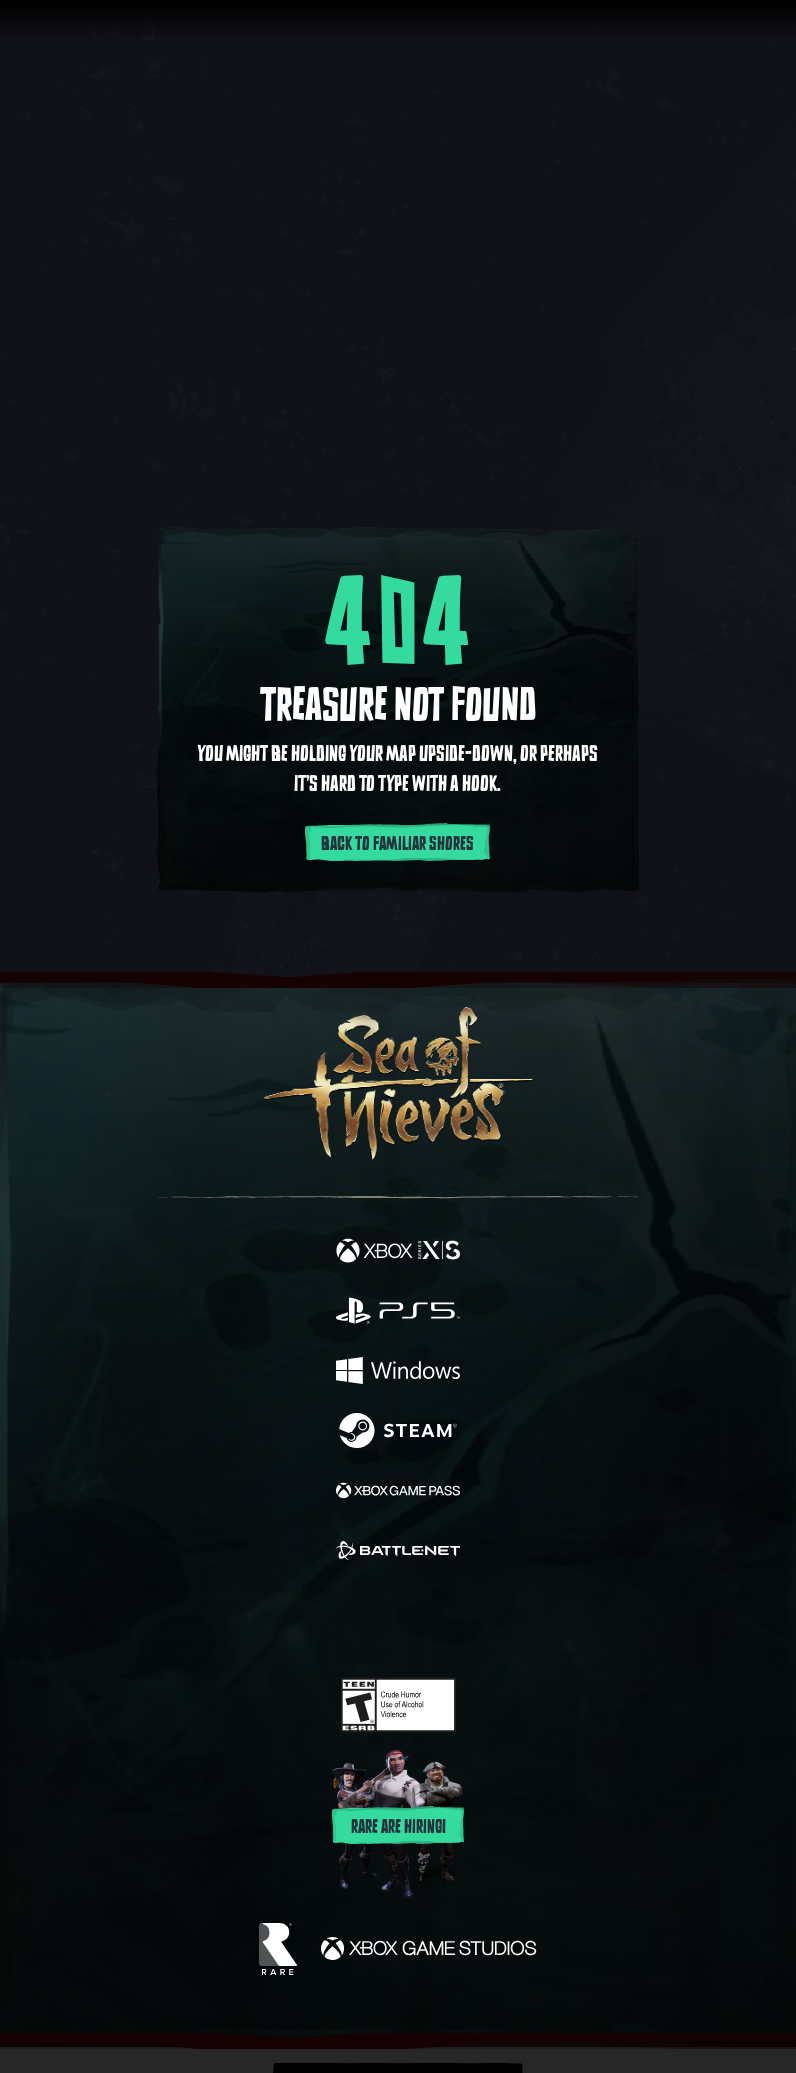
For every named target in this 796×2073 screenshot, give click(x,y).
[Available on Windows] (398, 1373)
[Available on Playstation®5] (398, 1313)
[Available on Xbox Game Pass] (398, 1493)
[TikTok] (497, 1621)
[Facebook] (254, 1619)
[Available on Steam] (398, 1433)
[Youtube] (395, 1621)
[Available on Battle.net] (398, 1553)
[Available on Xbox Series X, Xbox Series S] (398, 1253)
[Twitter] (293, 1619)
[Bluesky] (538, 1621)
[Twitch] (336, 1621)
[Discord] (455, 1621)
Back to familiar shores (397, 844)
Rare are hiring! (398, 1827)
